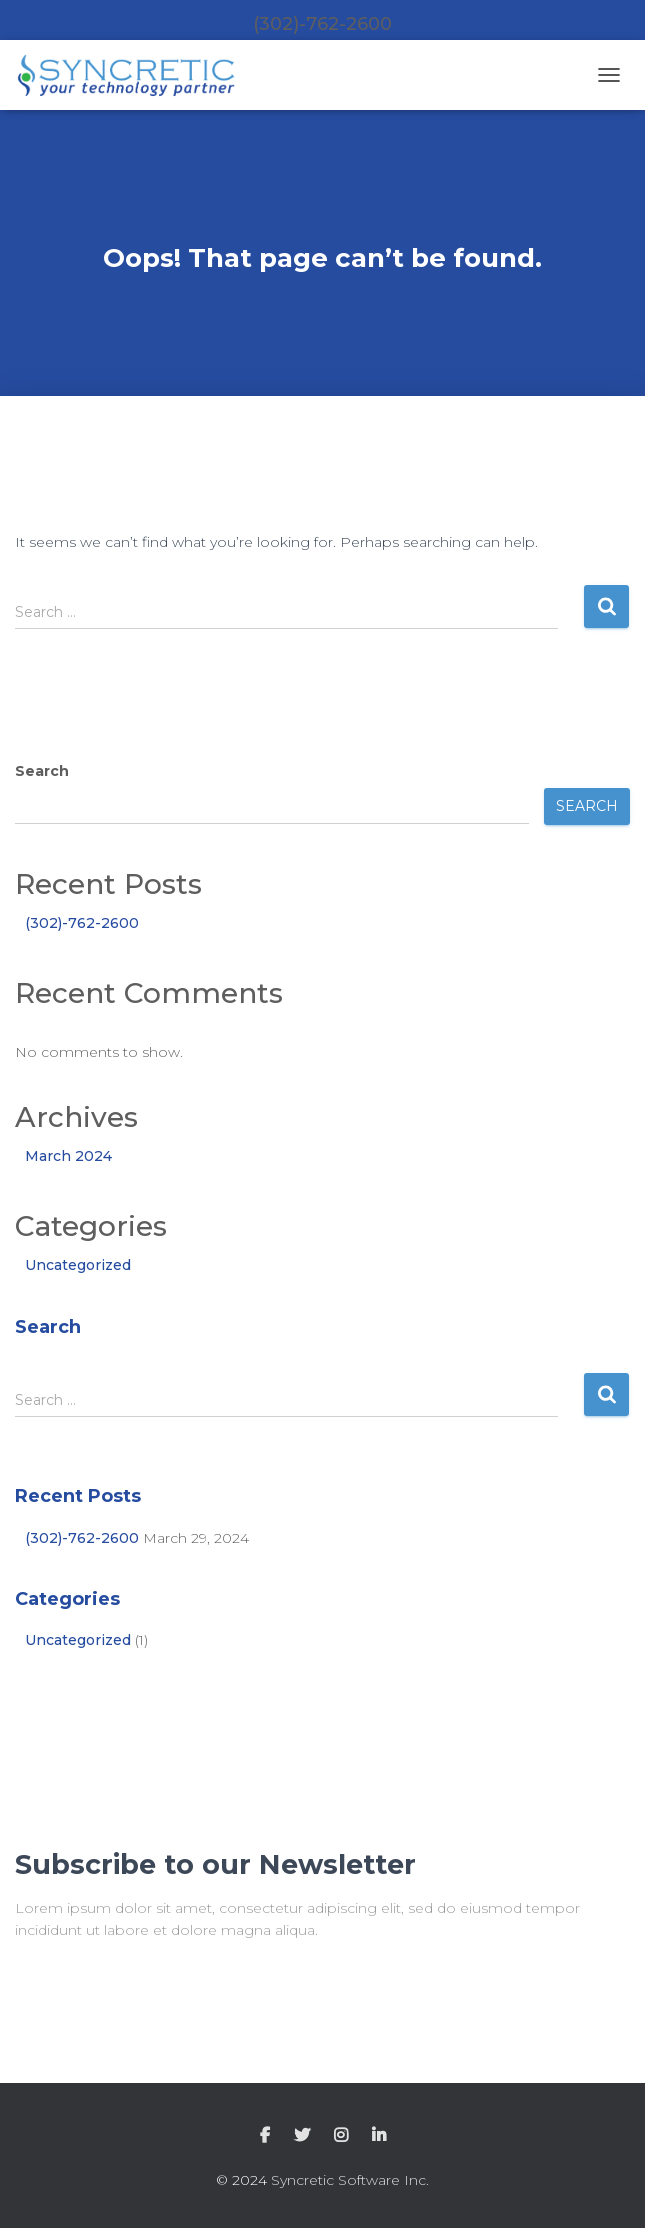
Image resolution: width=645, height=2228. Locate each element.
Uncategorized (78, 1265)
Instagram (341, 2136)
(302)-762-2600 (82, 923)
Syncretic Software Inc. (350, 2180)
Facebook (265, 2136)
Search (42, 771)
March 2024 (68, 1156)
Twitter (302, 2136)
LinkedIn (379, 2136)
